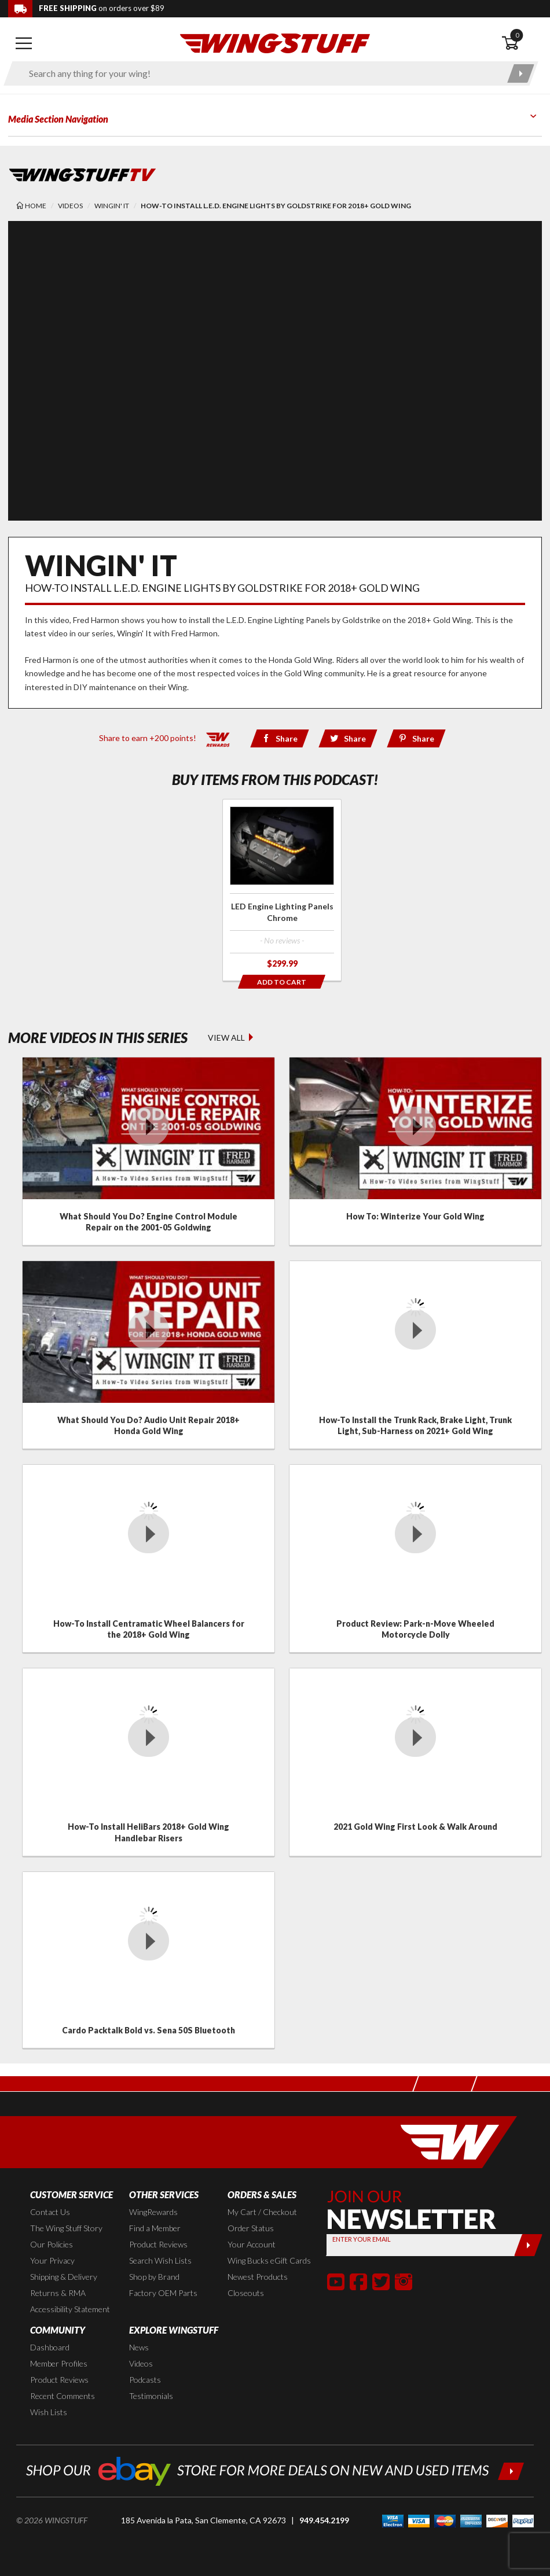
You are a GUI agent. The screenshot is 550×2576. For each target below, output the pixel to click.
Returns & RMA (58, 2293)
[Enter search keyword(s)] (261, 73)
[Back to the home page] (275, 42)
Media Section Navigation (58, 118)
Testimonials (151, 2396)
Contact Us (50, 2212)
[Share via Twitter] (348, 738)
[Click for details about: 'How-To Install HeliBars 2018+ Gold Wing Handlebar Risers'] (148, 1762)
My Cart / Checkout (262, 2212)
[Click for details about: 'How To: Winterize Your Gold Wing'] (415, 1151)
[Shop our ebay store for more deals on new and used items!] (275, 2470)
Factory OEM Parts (163, 2293)
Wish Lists (48, 2412)
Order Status (251, 2228)
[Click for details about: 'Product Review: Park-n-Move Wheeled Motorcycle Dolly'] (415, 1558)
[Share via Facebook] (280, 738)
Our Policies (51, 2244)
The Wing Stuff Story (66, 2228)
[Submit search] (520, 73)
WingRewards (153, 2212)
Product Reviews (158, 2244)
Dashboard (49, 2347)
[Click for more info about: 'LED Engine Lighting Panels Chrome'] (282, 890)
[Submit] (528, 2245)
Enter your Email (361, 2239)
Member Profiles (58, 2363)
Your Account (252, 2244)
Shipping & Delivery (63, 2277)
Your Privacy (52, 2260)
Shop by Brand (154, 2277)
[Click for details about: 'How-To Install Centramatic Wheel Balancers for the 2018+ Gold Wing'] (148, 1558)
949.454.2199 (324, 2520)
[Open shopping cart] (521, 43)
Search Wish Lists (160, 2260)
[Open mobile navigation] (24, 43)
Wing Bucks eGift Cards (269, 2260)
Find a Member (155, 2228)
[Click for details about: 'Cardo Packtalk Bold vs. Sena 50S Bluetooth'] (148, 1960)
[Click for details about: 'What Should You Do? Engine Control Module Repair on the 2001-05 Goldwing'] (148, 1151)
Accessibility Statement (70, 2309)
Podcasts (145, 2380)
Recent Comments (62, 2396)
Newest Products (258, 2277)
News (139, 2347)
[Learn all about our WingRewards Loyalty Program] (218, 737)
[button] (336, 2281)
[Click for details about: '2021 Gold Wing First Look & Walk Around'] (415, 1762)
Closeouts (246, 2293)
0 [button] (517, 35)
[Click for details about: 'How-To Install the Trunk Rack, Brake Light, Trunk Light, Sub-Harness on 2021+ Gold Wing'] (415, 1355)
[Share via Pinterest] (416, 738)
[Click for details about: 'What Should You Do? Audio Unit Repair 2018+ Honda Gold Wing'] (148, 1355)
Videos (141, 2363)
